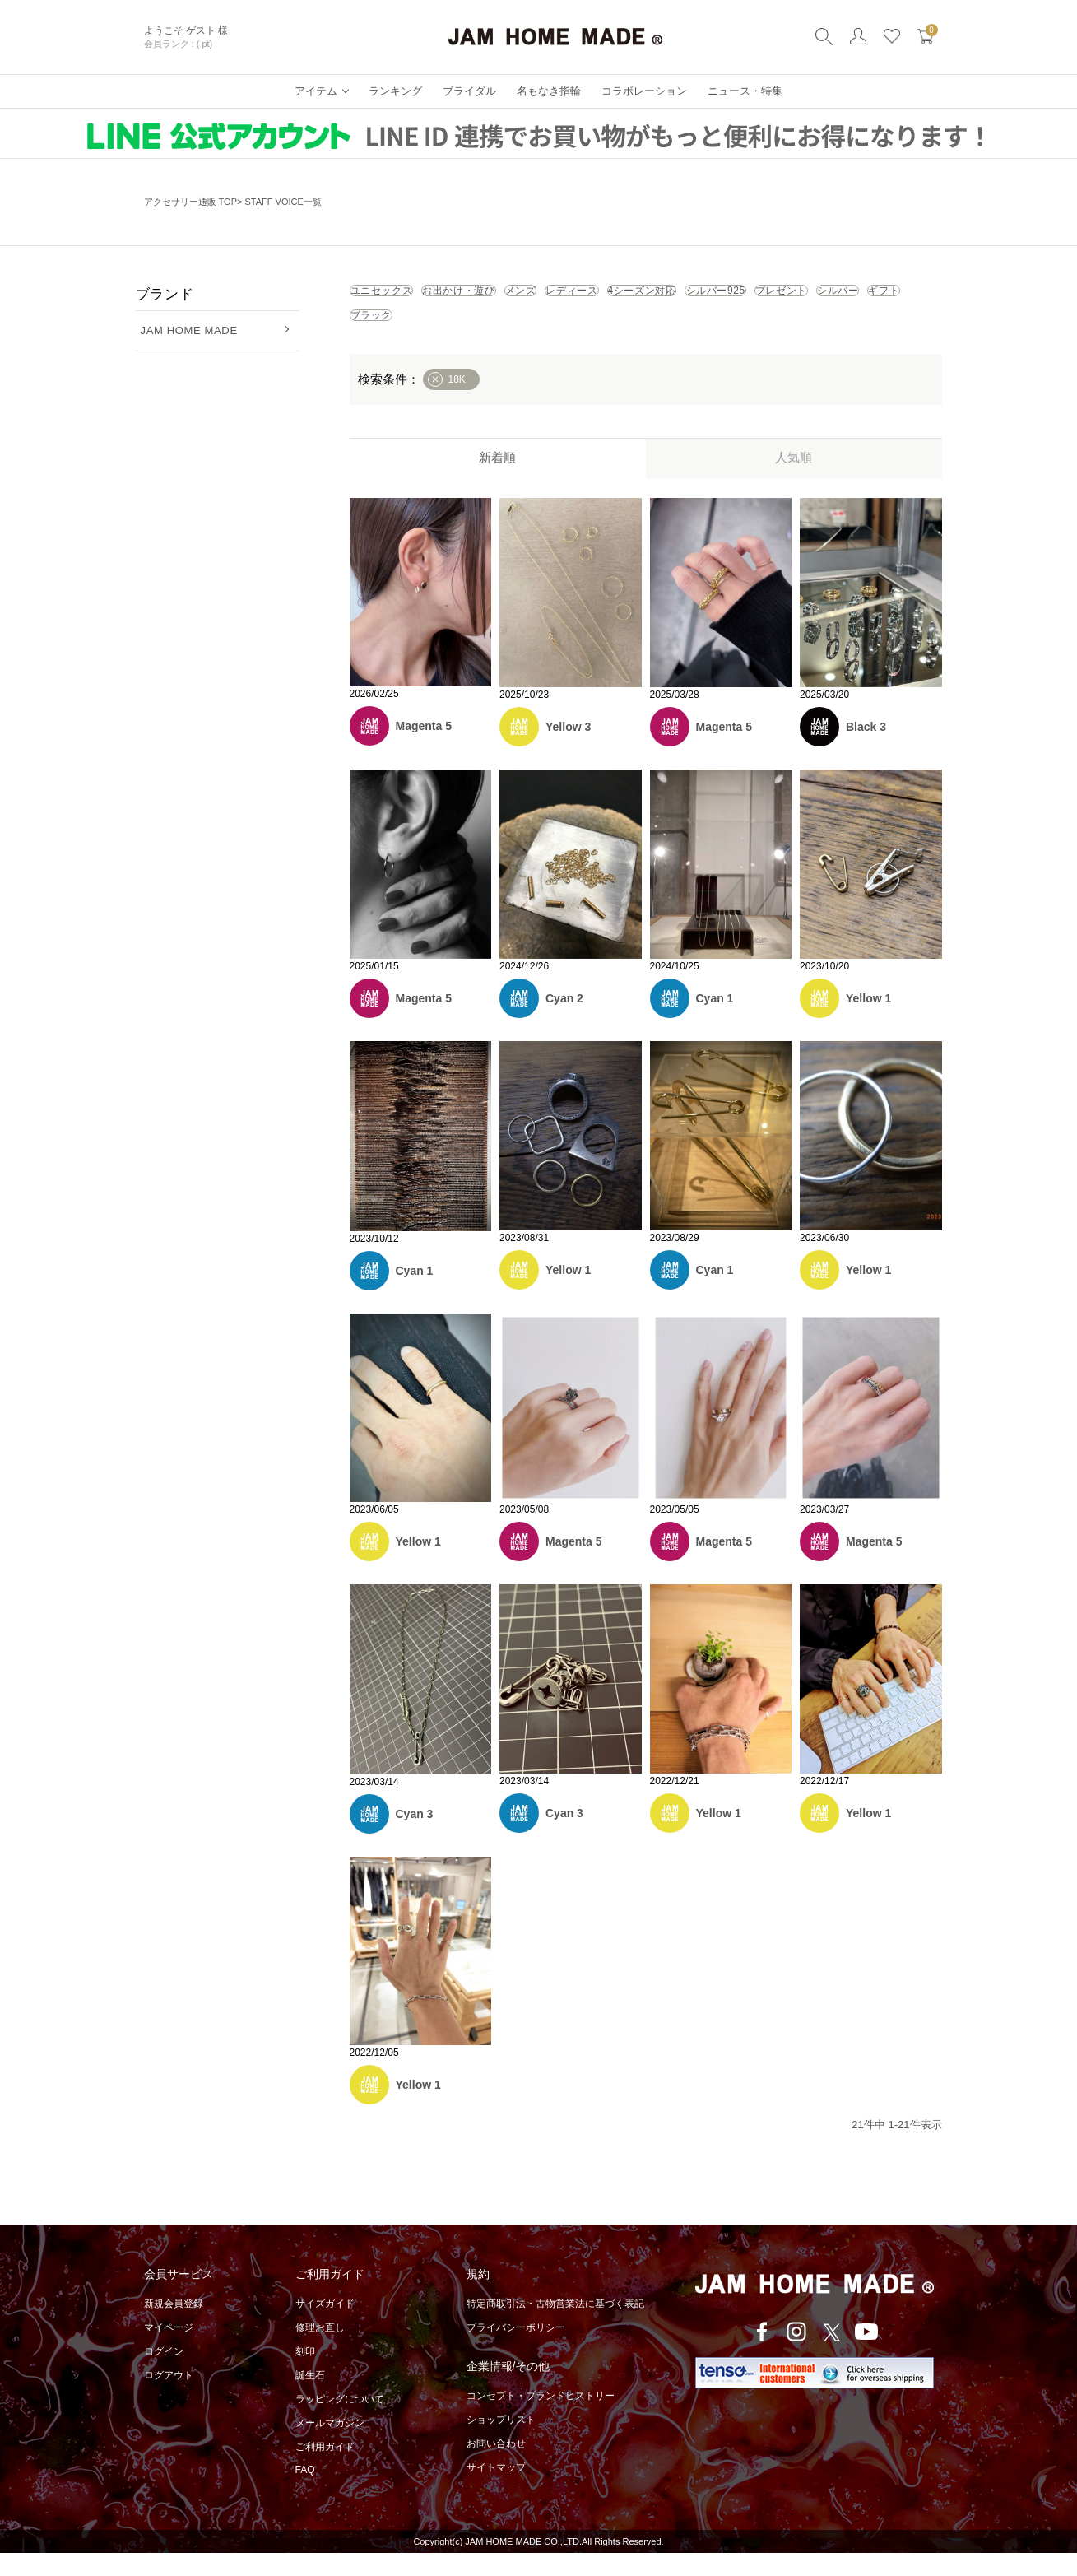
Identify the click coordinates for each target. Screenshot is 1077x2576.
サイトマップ (496, 2490)
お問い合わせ (496, 2466)
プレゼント (509, 332)
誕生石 (310, 2398)
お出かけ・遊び (524, 296)
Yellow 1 (868, 1021)
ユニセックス (403, 296)
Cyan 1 (715, 1021)
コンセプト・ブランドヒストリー (541, 2419)
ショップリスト (501, 2442)
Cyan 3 (415, 1837)
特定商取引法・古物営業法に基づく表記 (555, 2326)
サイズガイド (325, 2326)
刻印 (305, 2374)
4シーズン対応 (831, 296)
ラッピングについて (339, 2422)
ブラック (776, 332)
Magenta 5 (424, 749)
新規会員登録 (173, 2326)
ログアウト (168, 2398)
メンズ (628, 296)
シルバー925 (401, 332)
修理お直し (320, 2350)
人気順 (793, 480)
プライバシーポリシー (516, 2350)
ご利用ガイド (325, 2470)
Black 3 (866, 749)
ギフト (691, 332)
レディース (719, 296)
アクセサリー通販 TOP (190, 202)
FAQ (305, 2493)
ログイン (163, 2374)
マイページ (168, 2350)
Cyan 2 (564, 1021)
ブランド (165, 294)
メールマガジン (329, 2446)
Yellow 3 (568, 749)
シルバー (606, 332)
